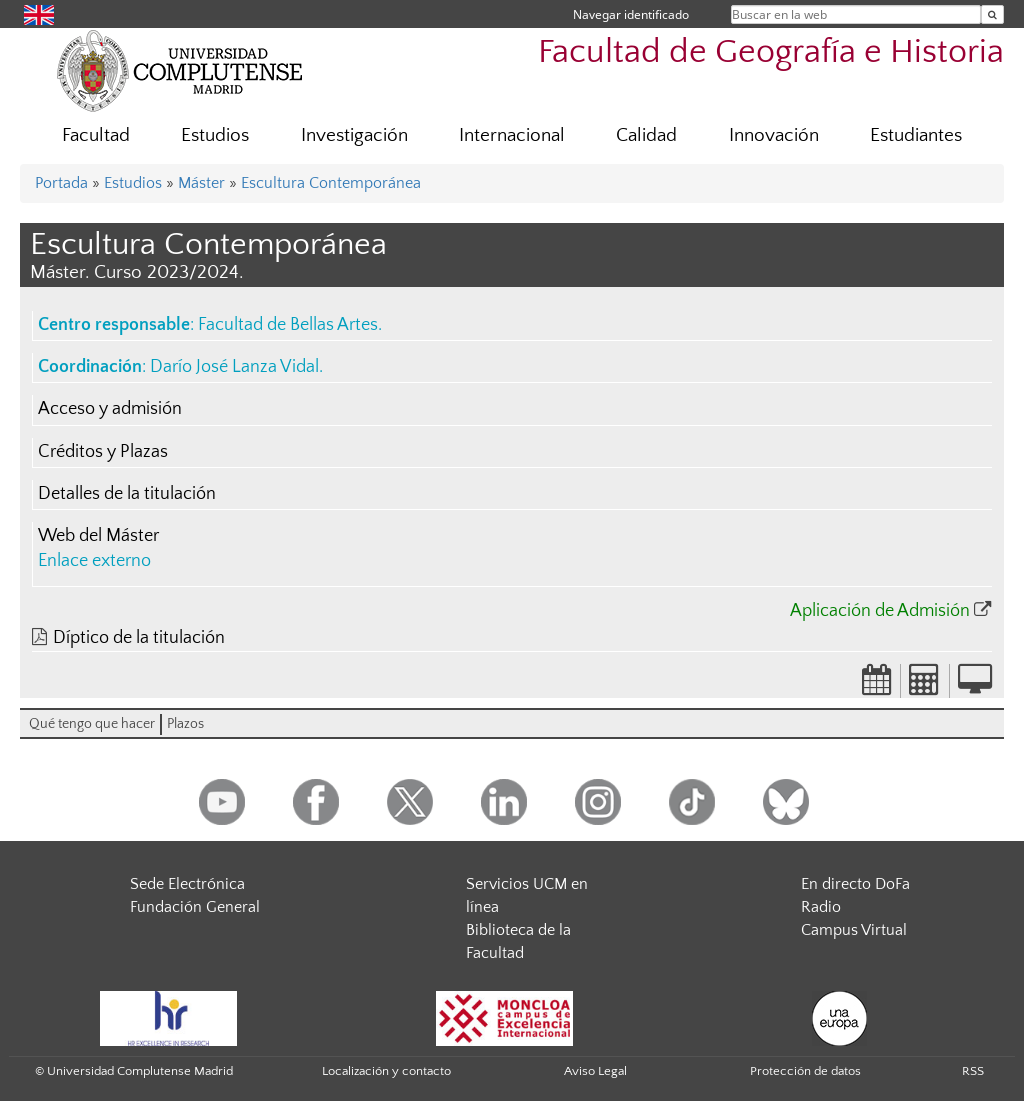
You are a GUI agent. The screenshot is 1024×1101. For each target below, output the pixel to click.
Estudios (215, 135)
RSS (973, 1071)
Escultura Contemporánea (331, 183)
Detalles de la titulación (127, 494)
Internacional (512, 135)
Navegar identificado (631, 14)
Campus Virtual (854, 930)
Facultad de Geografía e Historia (771, 52)
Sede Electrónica (187, 884)
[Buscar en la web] (992, 14)
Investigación (354, 135)
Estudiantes (916, 135)
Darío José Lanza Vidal (234, 367)
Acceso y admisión (110, 409)
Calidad (646, 135)
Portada (61, 183)
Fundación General (195, 907)
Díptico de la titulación (139, 638)
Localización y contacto (386, 1071)
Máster (201, 183)
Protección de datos (805, 1071)
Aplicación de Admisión (880, 611)
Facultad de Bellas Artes (288, 325)
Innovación (774, 135)
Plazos (185, 724)
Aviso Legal (595, 1071)
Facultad (96, 135)
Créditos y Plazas (103, 452)
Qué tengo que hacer (92, 724)
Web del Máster (98, 536)
